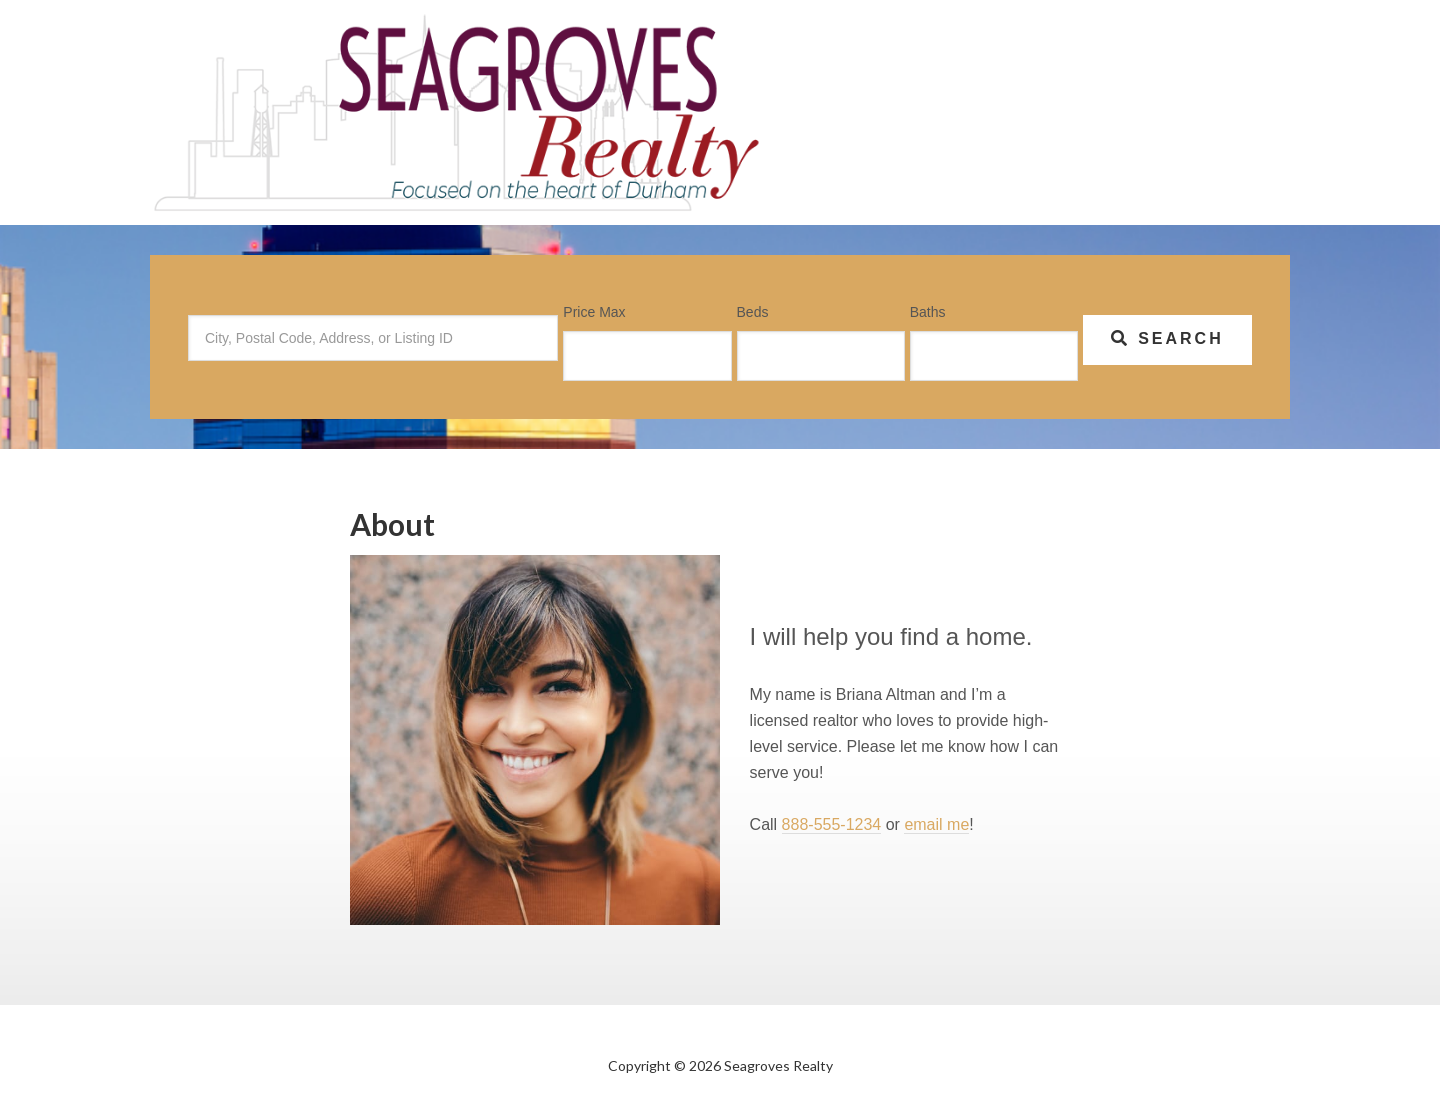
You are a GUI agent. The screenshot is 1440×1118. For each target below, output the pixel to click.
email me (936, 824)
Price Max (594, 312)
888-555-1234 (832, 824)
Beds (753, 312)
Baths (928, 312)
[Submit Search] (1167, 340)
